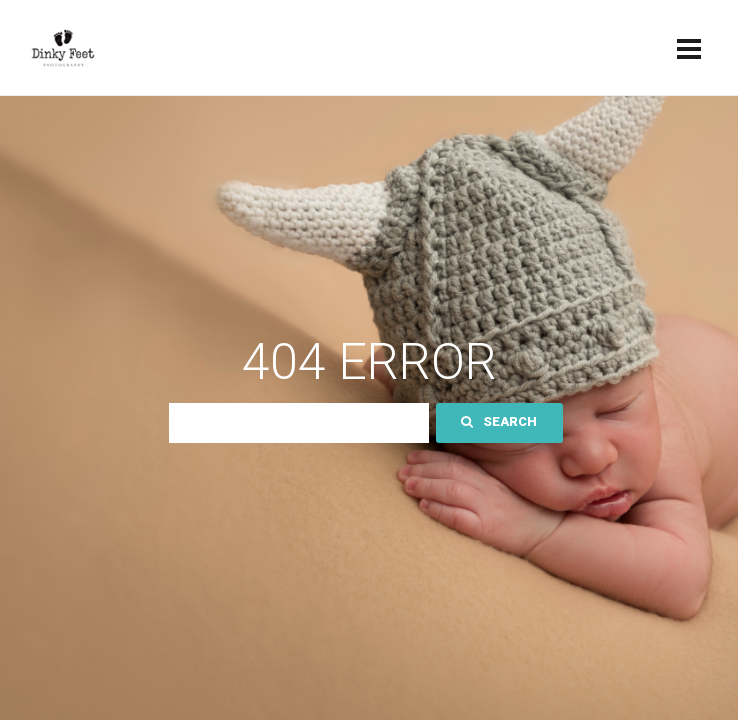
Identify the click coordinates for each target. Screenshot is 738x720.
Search (499, 421)
